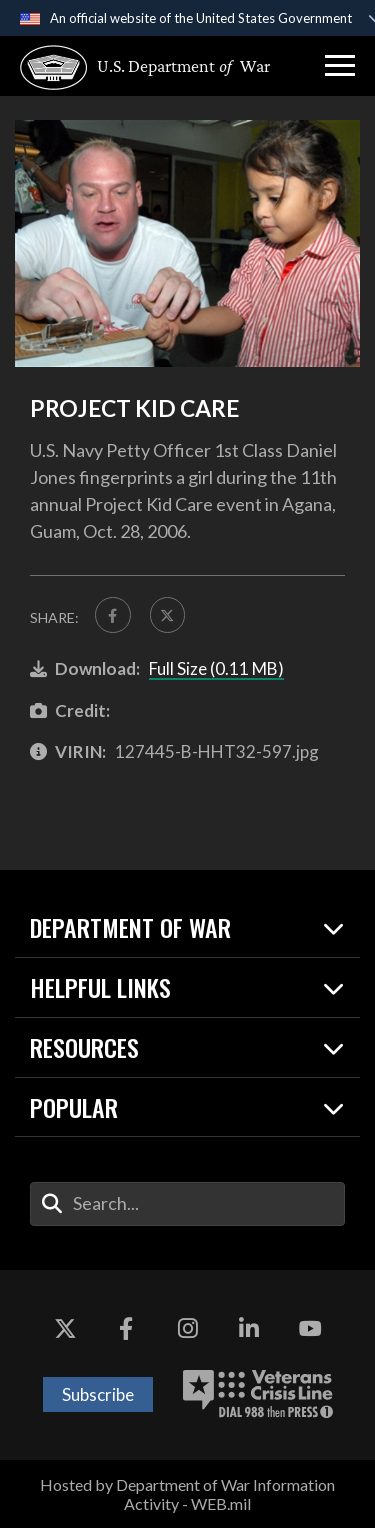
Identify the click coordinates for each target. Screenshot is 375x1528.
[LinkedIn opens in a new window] (249, 1330)
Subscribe (98, 1394)
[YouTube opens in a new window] (310, 1330)
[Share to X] (168, 615)
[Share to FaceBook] (113, 615)
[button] (340, 66)
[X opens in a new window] (65, 1330)
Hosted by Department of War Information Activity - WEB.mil (187, 1494)
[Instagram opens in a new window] (188, 1330)
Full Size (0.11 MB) (216, 668)
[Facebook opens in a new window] (126, 1330)
